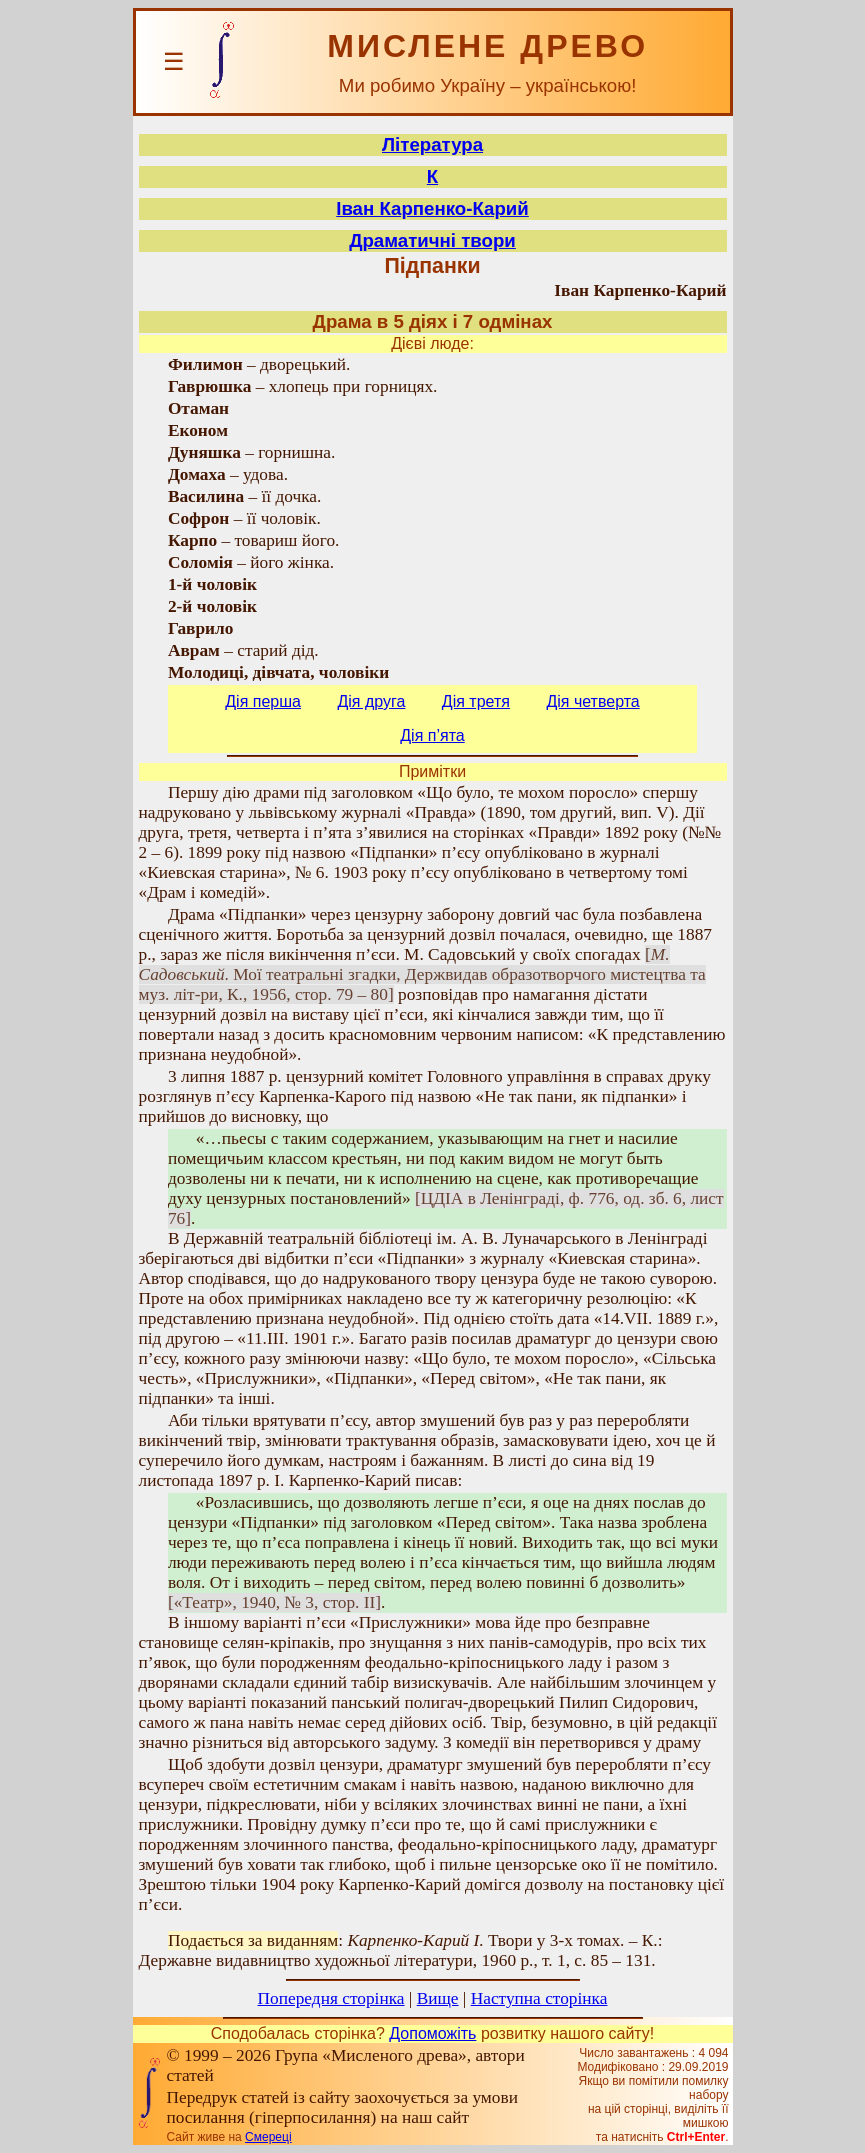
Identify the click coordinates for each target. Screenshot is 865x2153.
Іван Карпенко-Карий (432, 208)
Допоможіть (432, 2033)
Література (432, 144)
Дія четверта (592, 701)
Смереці (268, 2137)
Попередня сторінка (331, 1998)
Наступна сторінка (539, 1998)
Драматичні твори (432, 240)
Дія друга (371, 701)
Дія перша (263, 701)
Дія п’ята (432, 735)
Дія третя (476, 701)
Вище (438, 1998)
